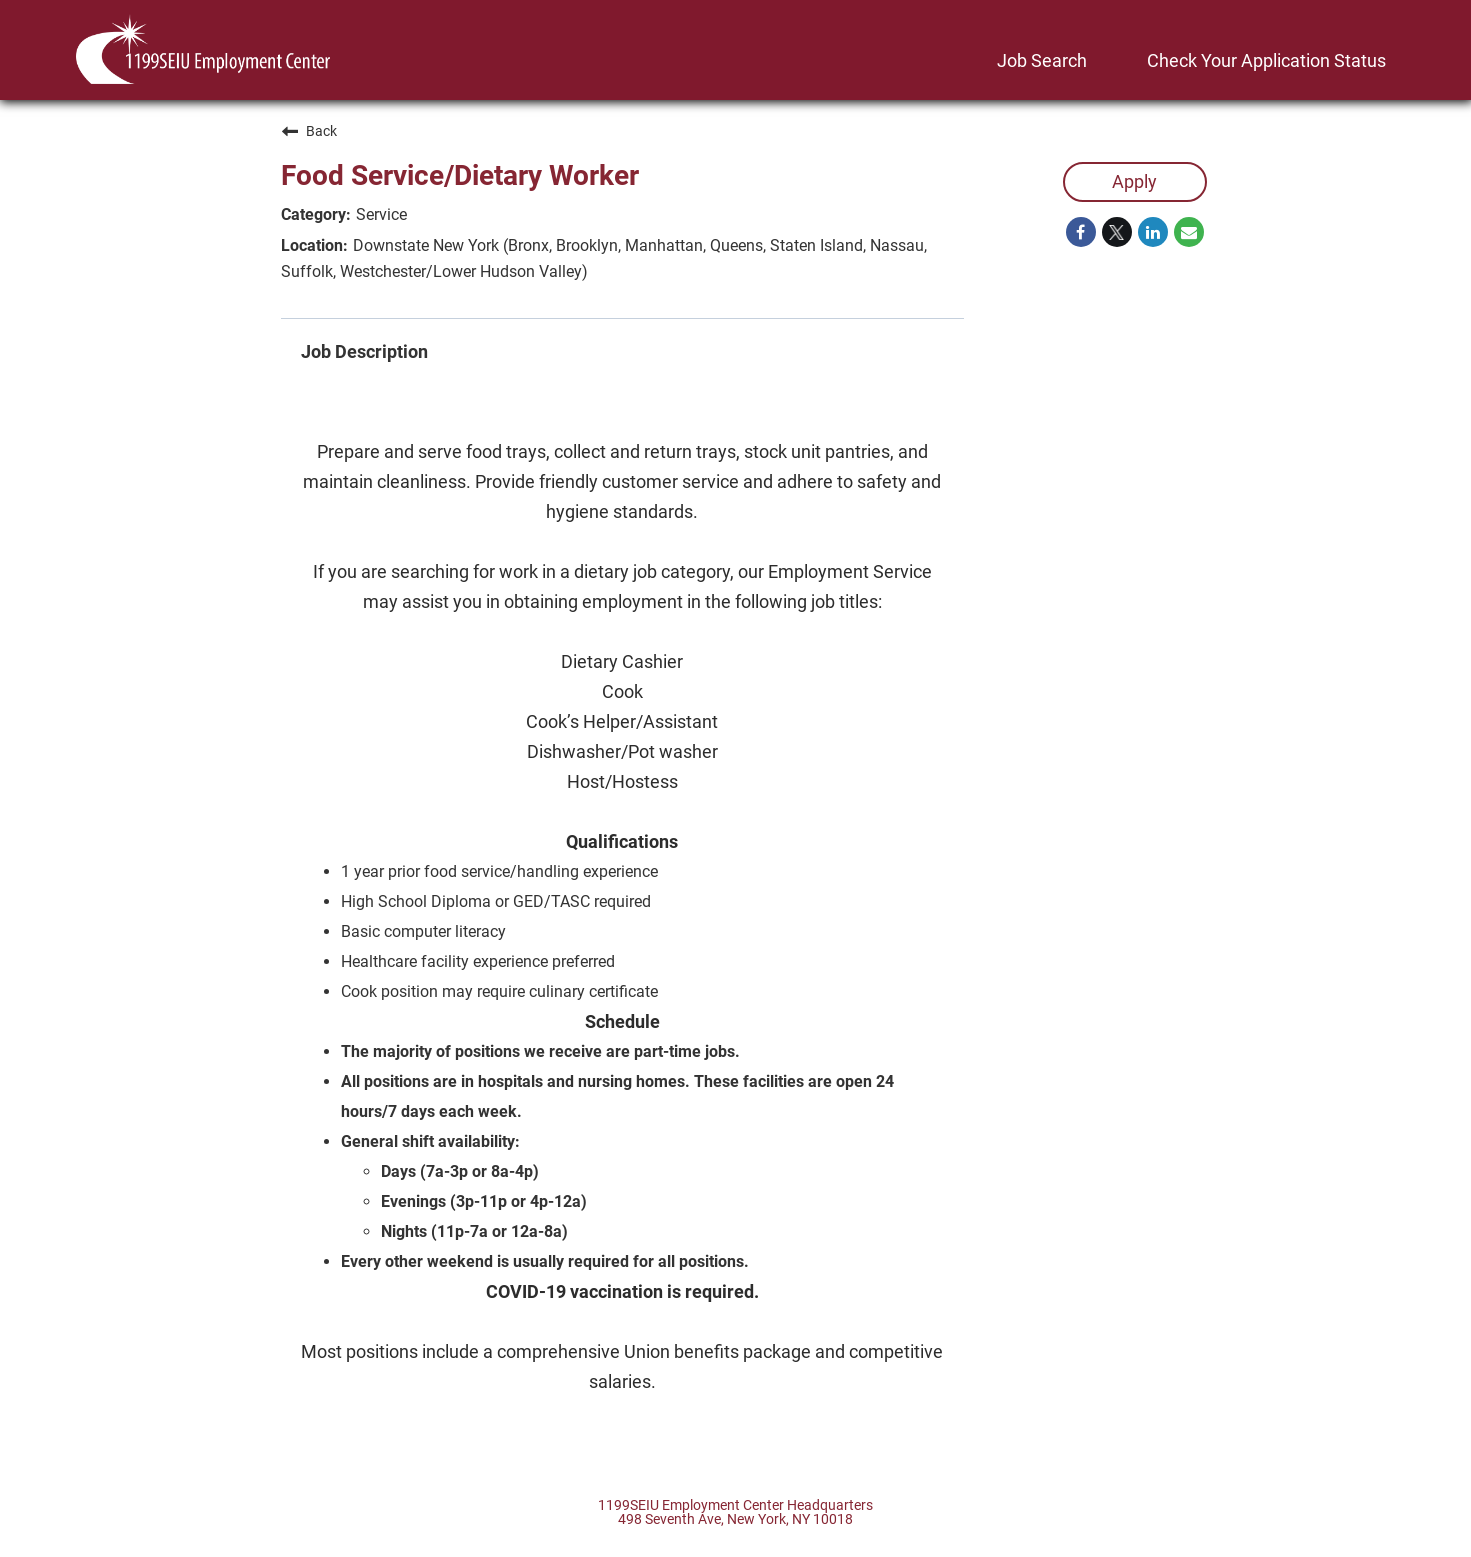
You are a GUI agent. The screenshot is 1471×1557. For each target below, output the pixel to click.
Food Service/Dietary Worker (460, 175)
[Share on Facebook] (1081, 232)
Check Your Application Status (1266, 60)
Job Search (1042, 60)
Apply (1134, 181)
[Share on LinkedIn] (1153, 232)
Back (309, 131)
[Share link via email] (1189, 232)
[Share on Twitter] (1117, 232)
